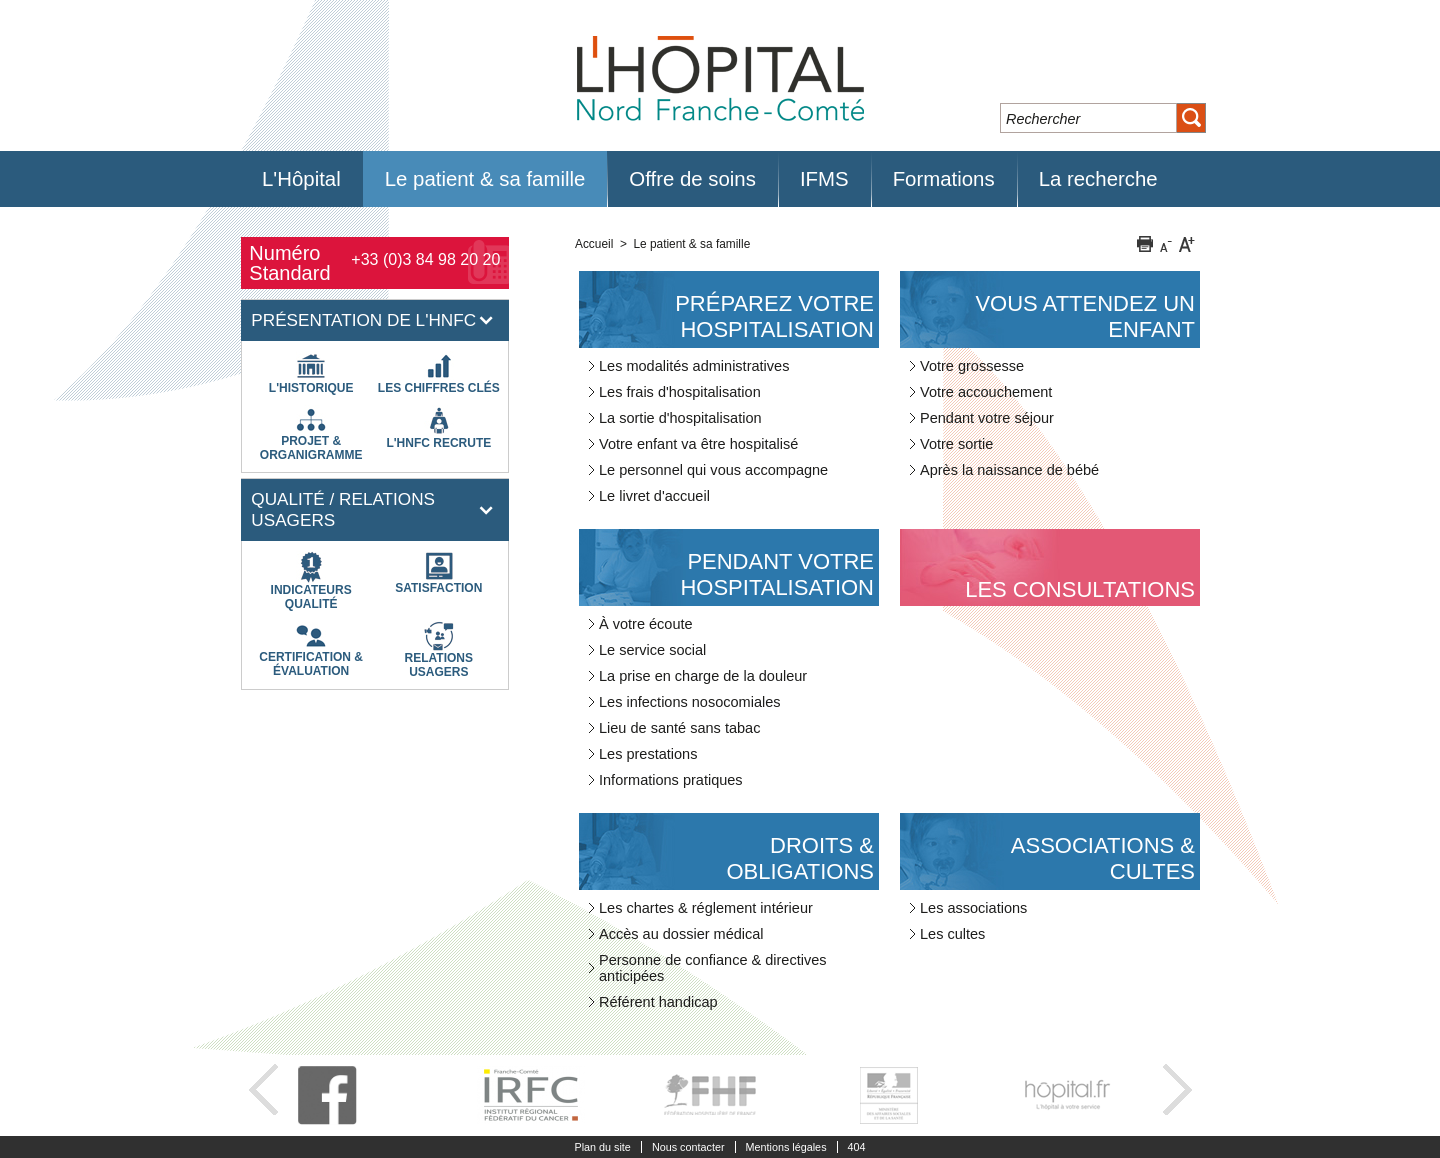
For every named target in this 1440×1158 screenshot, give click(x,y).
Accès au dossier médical (681, 934)
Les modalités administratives (694, 366)
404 (857, 1147)
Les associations (973, 908)
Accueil (594, 244)
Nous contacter (688, 1147)
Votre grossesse (972, 366)
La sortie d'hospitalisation (680, 418)
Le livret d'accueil (654, 496)
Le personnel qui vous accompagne (713, 470)
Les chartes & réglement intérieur (706, 908)
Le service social (652, 650)
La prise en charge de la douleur (703, 676)
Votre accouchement (986, 392)
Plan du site (602, 1147)
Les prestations (648, 754)
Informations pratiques (671, 780)
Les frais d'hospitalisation (680, 392)
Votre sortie (956, 444)
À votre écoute (646, 624)
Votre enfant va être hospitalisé (698, 444)
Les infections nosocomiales (690, 702)
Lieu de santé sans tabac (679, 728)
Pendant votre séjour (987, 418)
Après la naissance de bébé (1009, 470)
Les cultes (952, 934)
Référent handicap (658, 1002)
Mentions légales (786, 1147)
